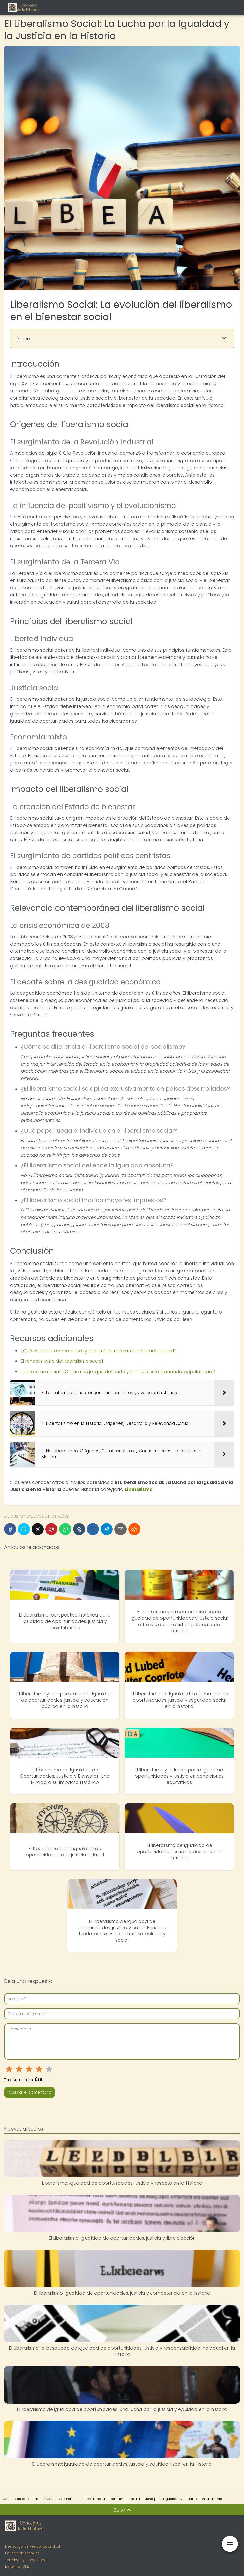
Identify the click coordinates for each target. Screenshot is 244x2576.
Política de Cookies (22, 2553)
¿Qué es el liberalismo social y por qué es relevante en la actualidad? (99, 1351)
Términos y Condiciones (26, 2559)
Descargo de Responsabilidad (32, 2546)
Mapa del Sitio (17, 2566)
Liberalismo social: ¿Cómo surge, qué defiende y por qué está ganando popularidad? (118, 1371)
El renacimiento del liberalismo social (62, 1361)
